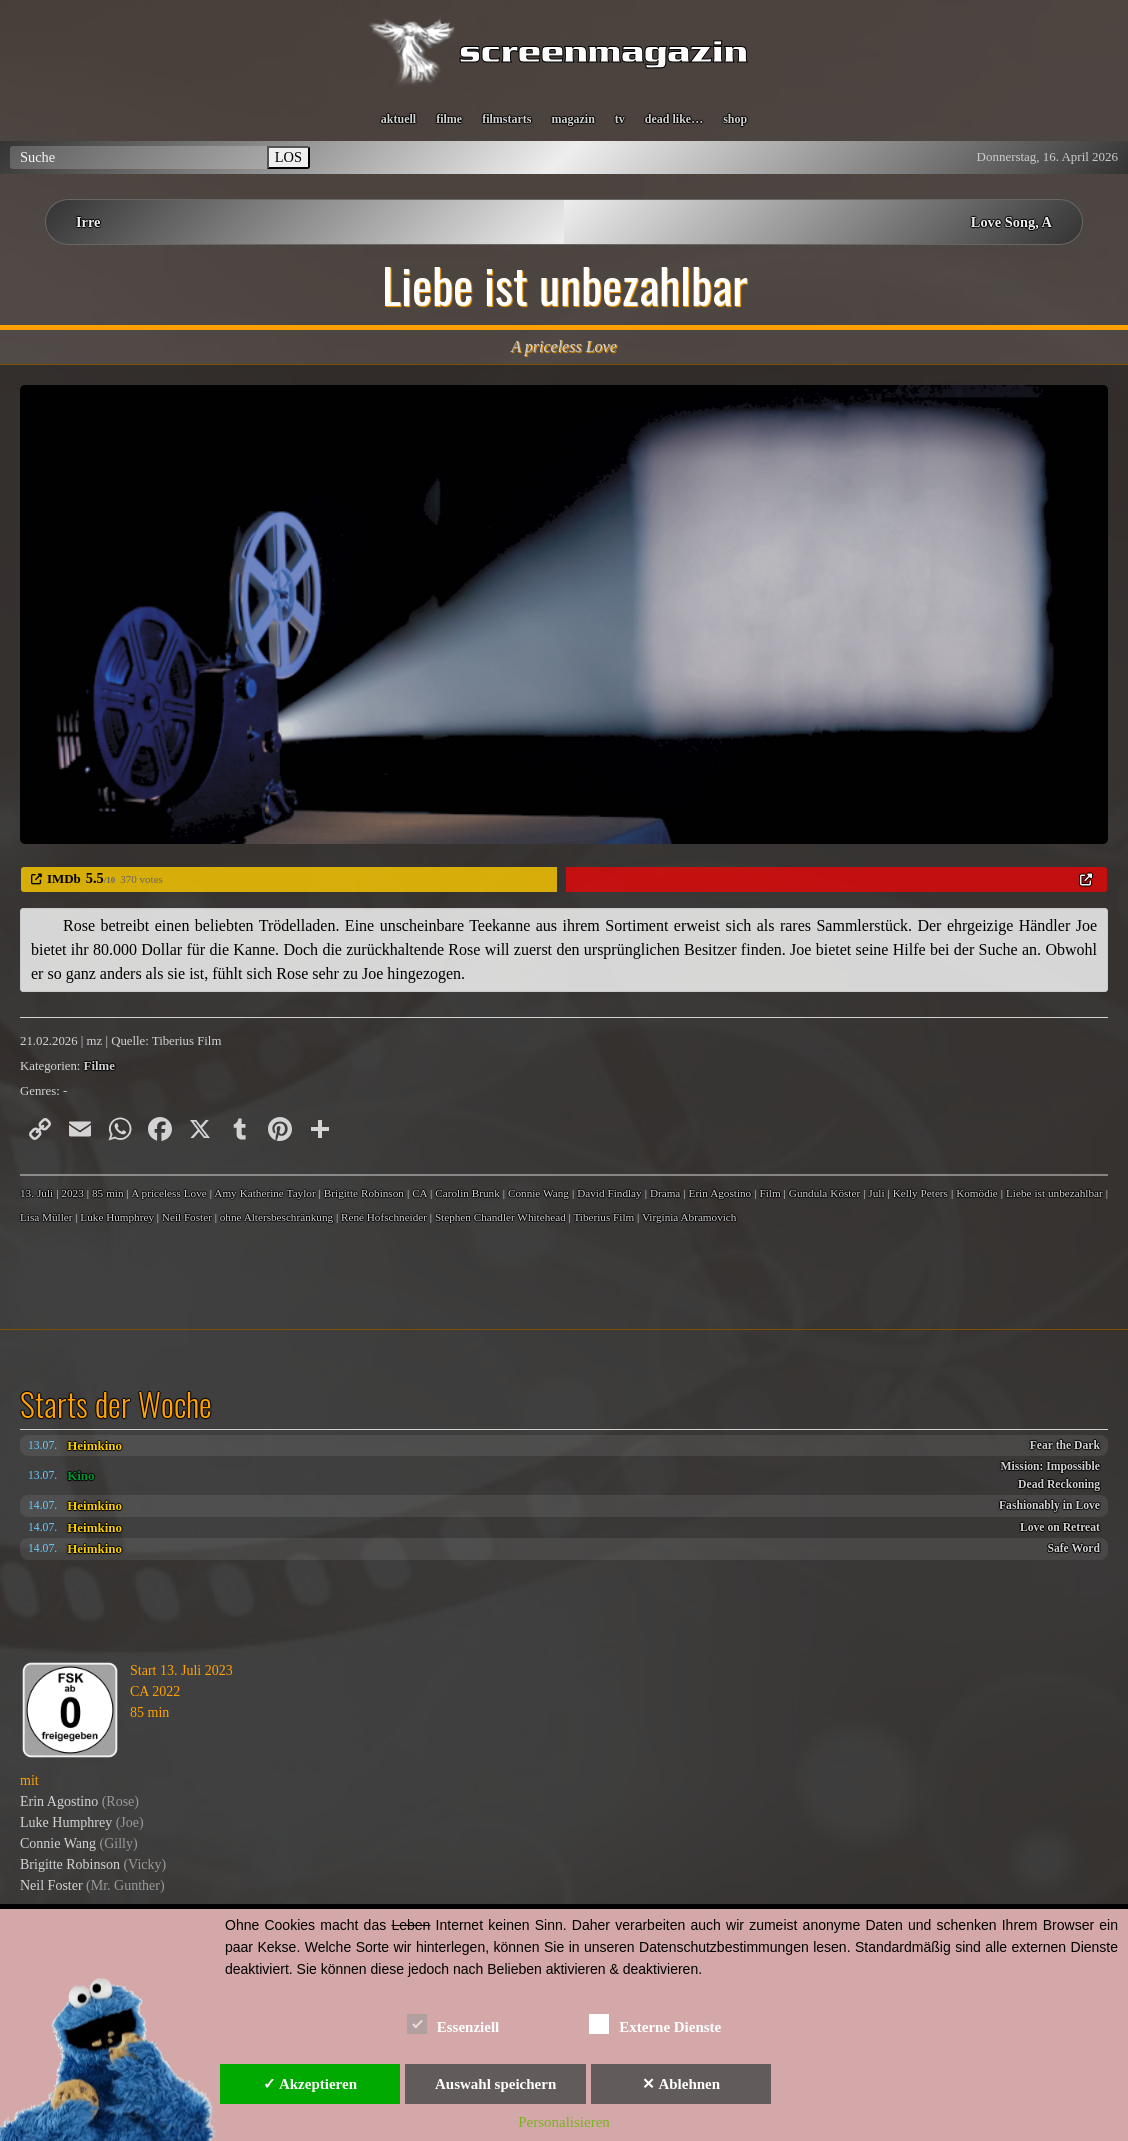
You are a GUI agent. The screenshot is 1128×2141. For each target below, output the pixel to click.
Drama (665, 1193)
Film (769, 1193)
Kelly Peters (920, 1193)
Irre (88, 222)
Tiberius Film (603, 1217)
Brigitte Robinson (364, 1193)
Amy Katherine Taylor (264, 1193)
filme (449, 119)
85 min (108, 1193)
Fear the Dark (1065, 1445)
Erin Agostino (720, 1193)
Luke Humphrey (117, 1217)
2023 (72, 1193)
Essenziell (453, 2023)
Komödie (977, 1193)
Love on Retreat (1060, 1527)
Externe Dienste (655, 2023)
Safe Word (1073, 1548)
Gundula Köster (824, 1193)
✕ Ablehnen (681, 2084)
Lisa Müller (46, 1217)
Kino (80, 1475)
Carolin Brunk (467, 1193)
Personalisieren (564, 2122)
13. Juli (36, 1193)
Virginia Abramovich (689, 1217)
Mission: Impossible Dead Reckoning (1050, 1475)
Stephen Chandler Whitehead (500, 1217)
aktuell (398, 119)
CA (419, 1193)
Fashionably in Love (1049, 1505)
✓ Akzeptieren (310, 2084)
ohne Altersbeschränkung (276, 1217)
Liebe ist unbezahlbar (1054, 1193)
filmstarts (506, 119)
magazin (572, 119)
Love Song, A (1011, 222)
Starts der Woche (116, 1404)
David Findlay (609, 1193)
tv (620, 119)
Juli (876, 1193)
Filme (99, 1066)
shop (735, 119)
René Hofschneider (384, 1217)
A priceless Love (169, 1193)
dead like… (674, 119)
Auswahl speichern (495, 2084)
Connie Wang (538, 1193)
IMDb (64, 878)
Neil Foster (187, 1217)
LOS (288, 157)
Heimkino (94, 1445)
